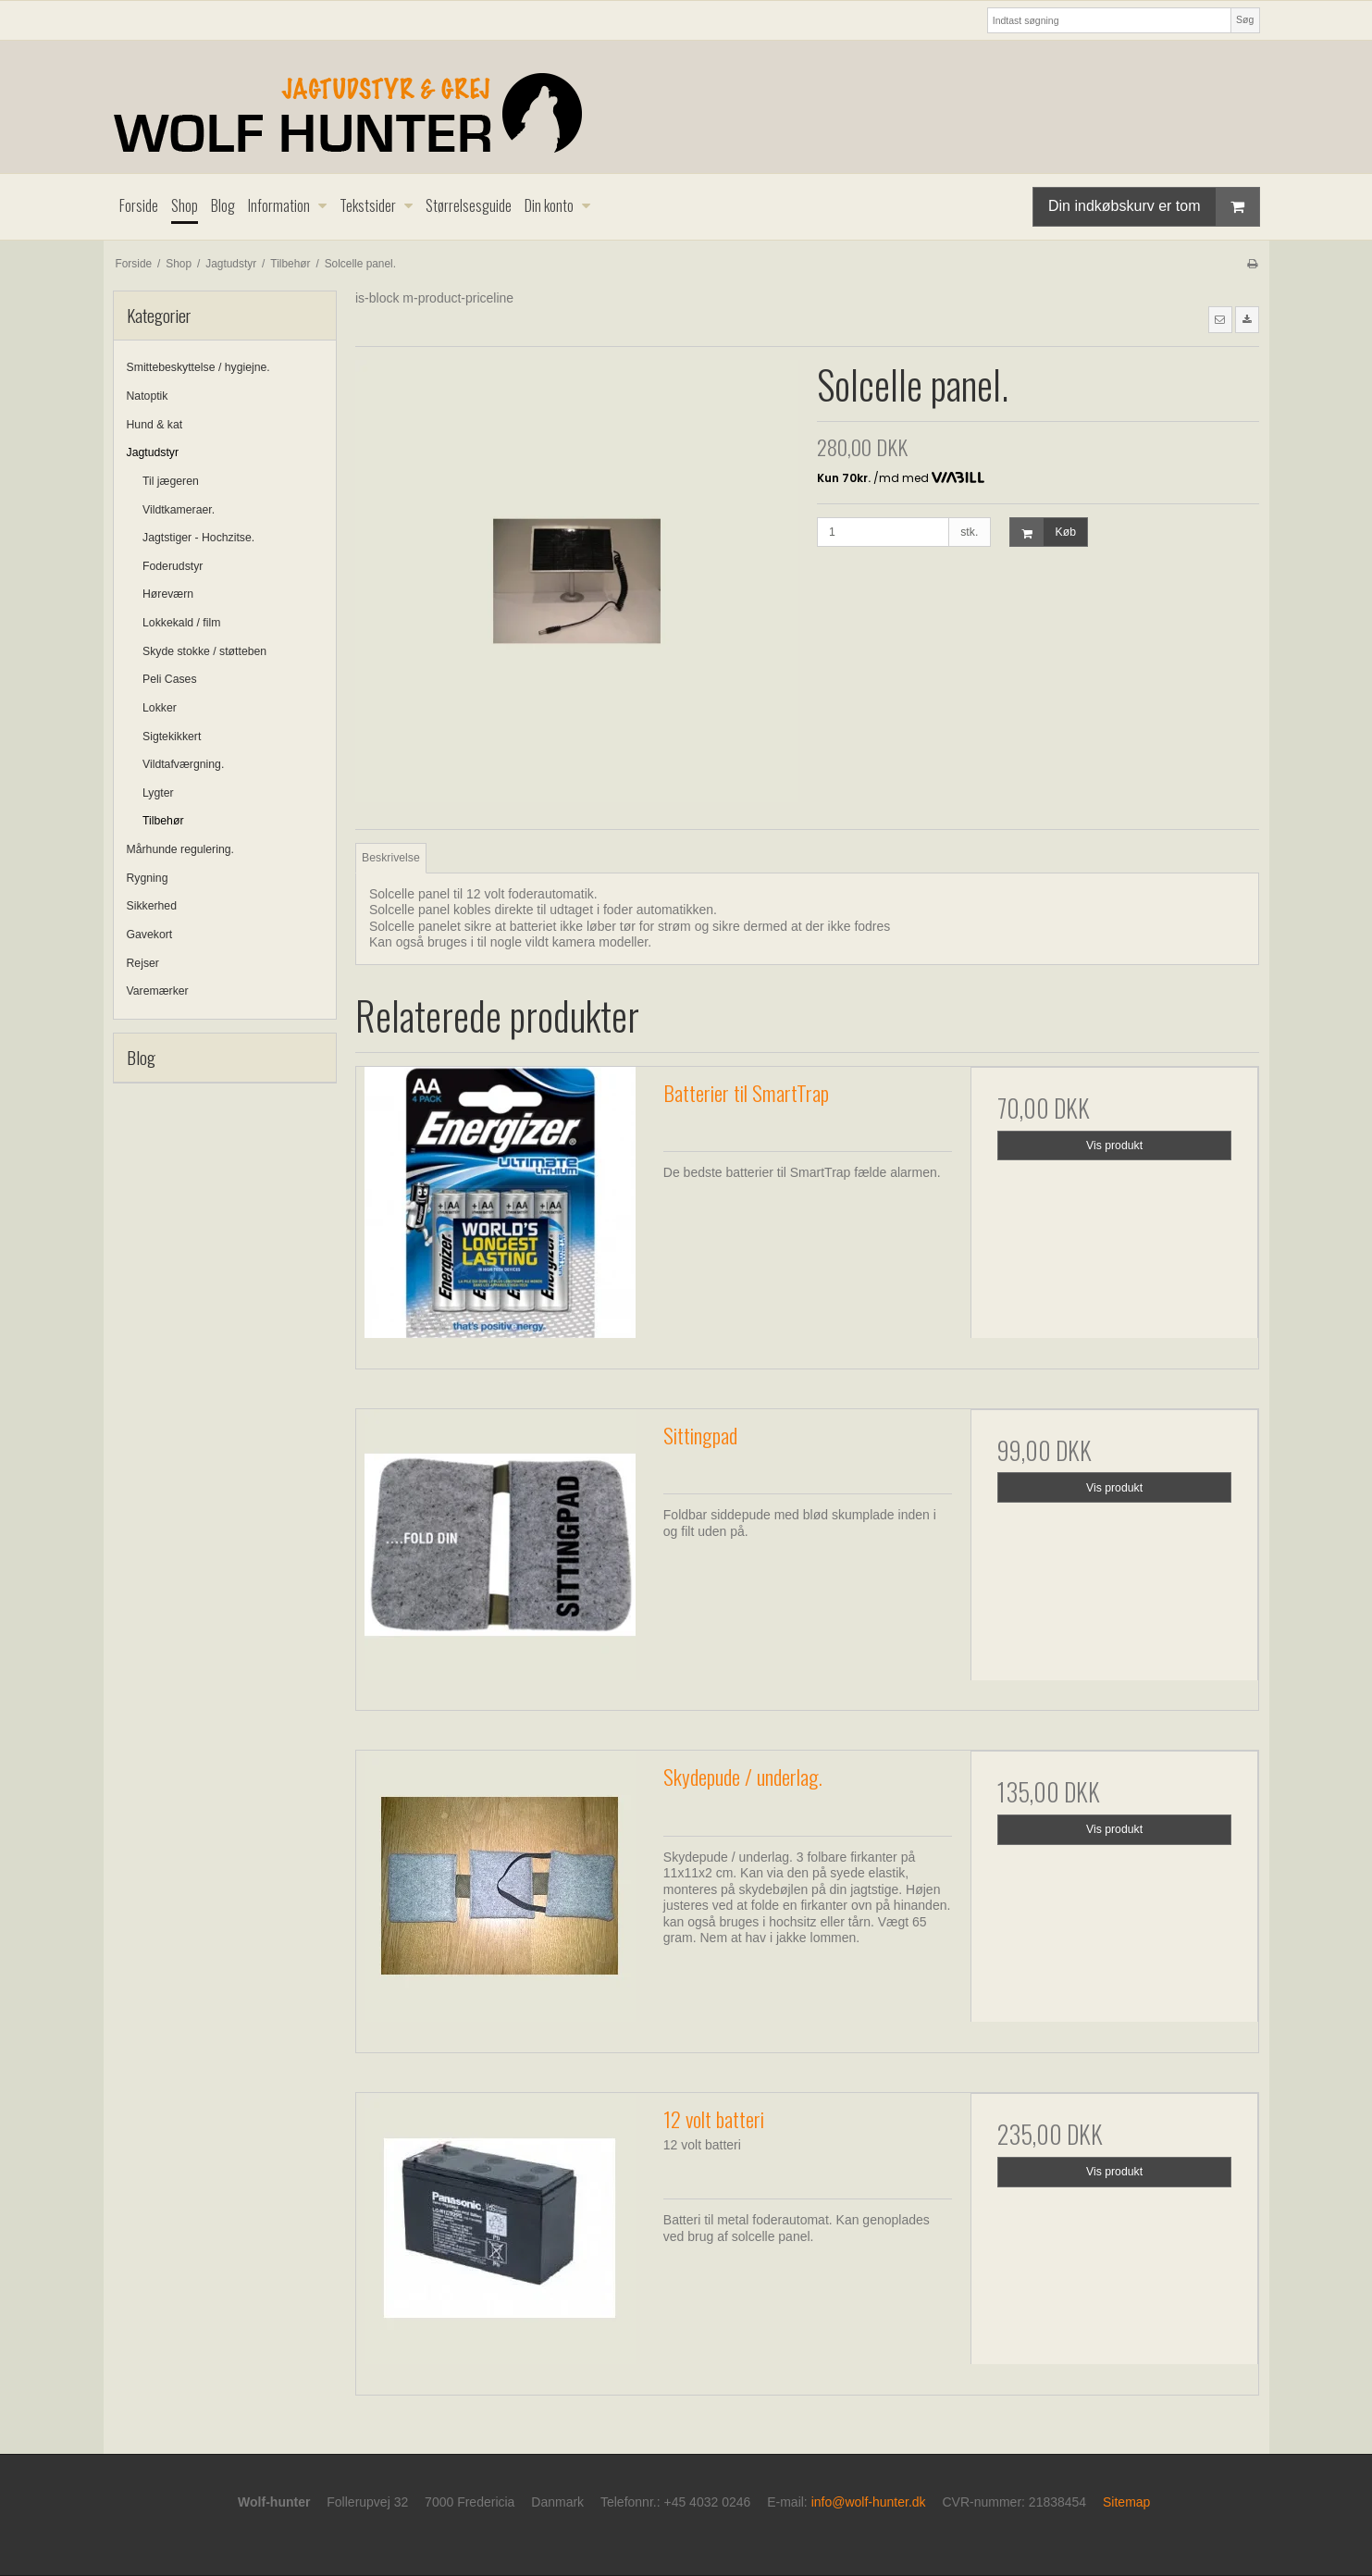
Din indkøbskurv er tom (1153, 207)
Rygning (147, 878)
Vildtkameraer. (178, 509)
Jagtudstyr (153, 452)
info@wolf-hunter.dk (868, 2502)
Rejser (143, 963)
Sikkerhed (152, 905)
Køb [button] (1043, 532)
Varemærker (158, 991)
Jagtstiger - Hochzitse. (198, 537)
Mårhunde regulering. (180, 849)
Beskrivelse (391, 857)
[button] (1220, 319)
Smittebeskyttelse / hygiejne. (198, 367)
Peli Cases (169, 679)
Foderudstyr (172, 566)
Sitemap (1126, 2502)
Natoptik (147, 396)
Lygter (158, 792)
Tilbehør (162, 820)
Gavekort (150, 934)
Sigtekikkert (171, 736)
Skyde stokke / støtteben (204, 651)
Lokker (159, 707)
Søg (1245, 19)
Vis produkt (1114, 1145)
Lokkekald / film (181, 622)
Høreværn (167, 594)
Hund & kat (155, 424)
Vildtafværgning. (183, 764)
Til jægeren (170, 481)
